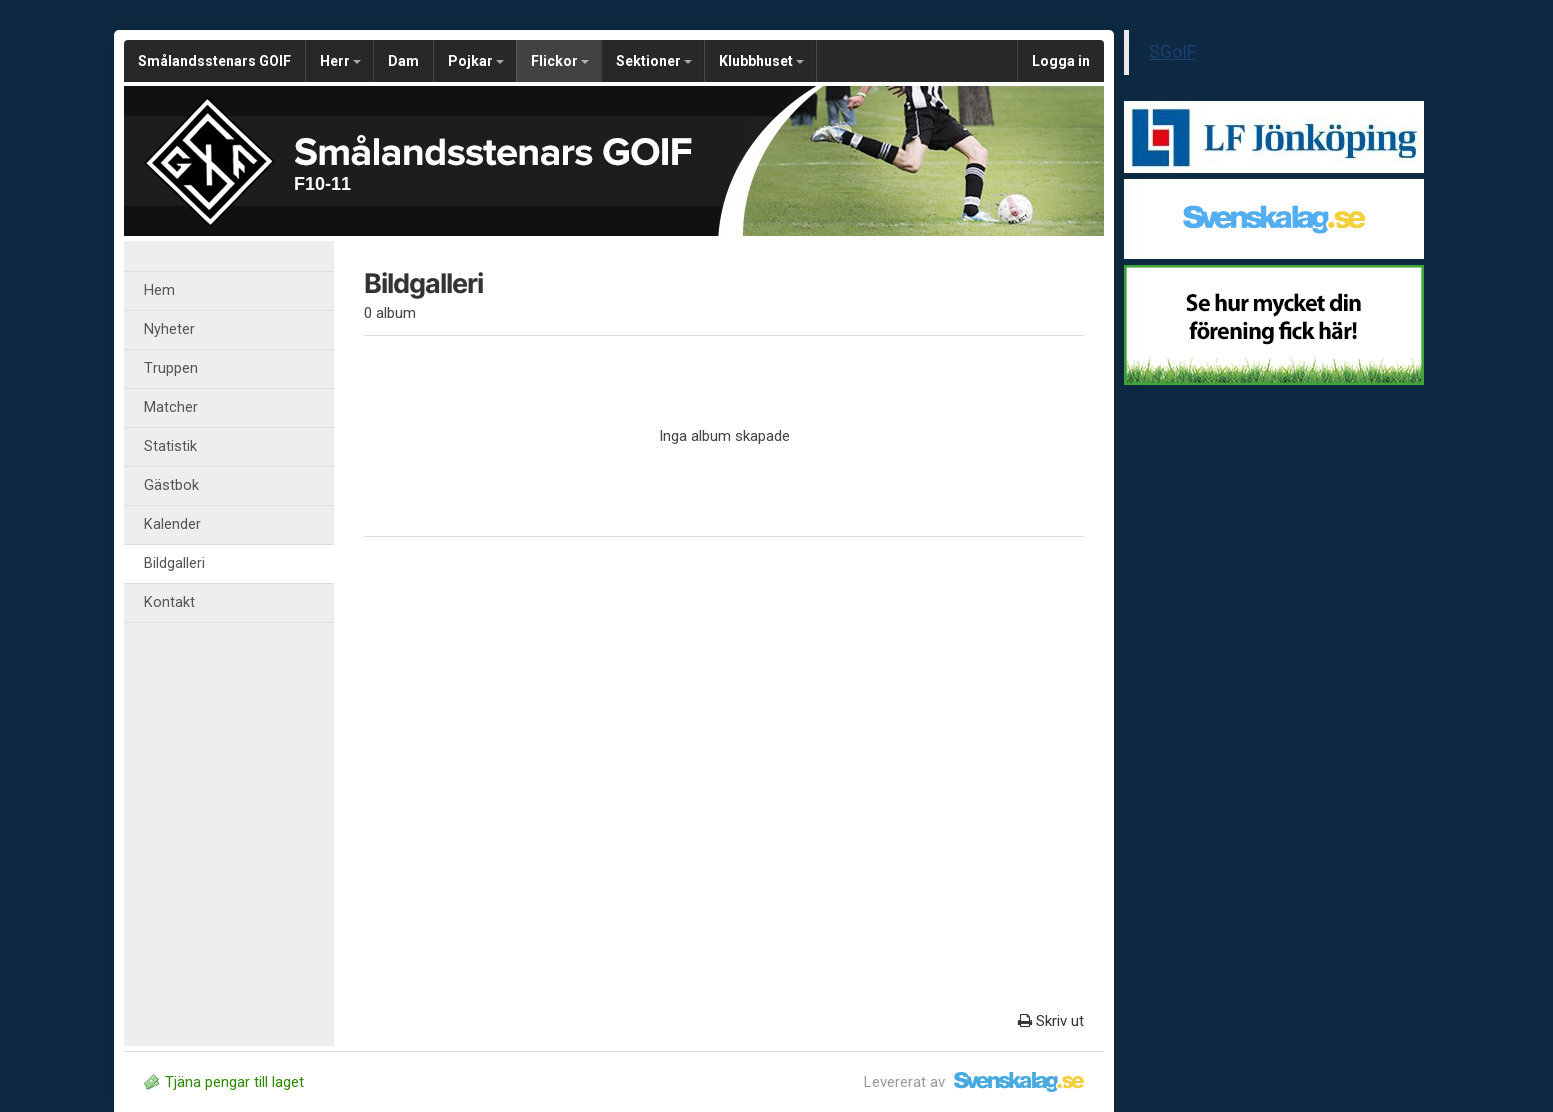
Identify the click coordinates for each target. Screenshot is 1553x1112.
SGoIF (1172, 52)
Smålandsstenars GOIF (214, 61)
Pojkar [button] (476, 61)
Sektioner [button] (654, 61)
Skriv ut (1051, 1021)
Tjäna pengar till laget (224, 1082)
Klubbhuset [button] (761, 61)
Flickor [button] (560, 61)
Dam (403, 61)
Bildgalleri (174, 563)
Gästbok (171, 485)
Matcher (171, 407)
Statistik (170, 446)
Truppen (171, 368)
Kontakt (169, 602)
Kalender (172, 524)
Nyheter (169, 329)
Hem (159, 290)
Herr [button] (340, 61)
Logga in (1061, 61)
